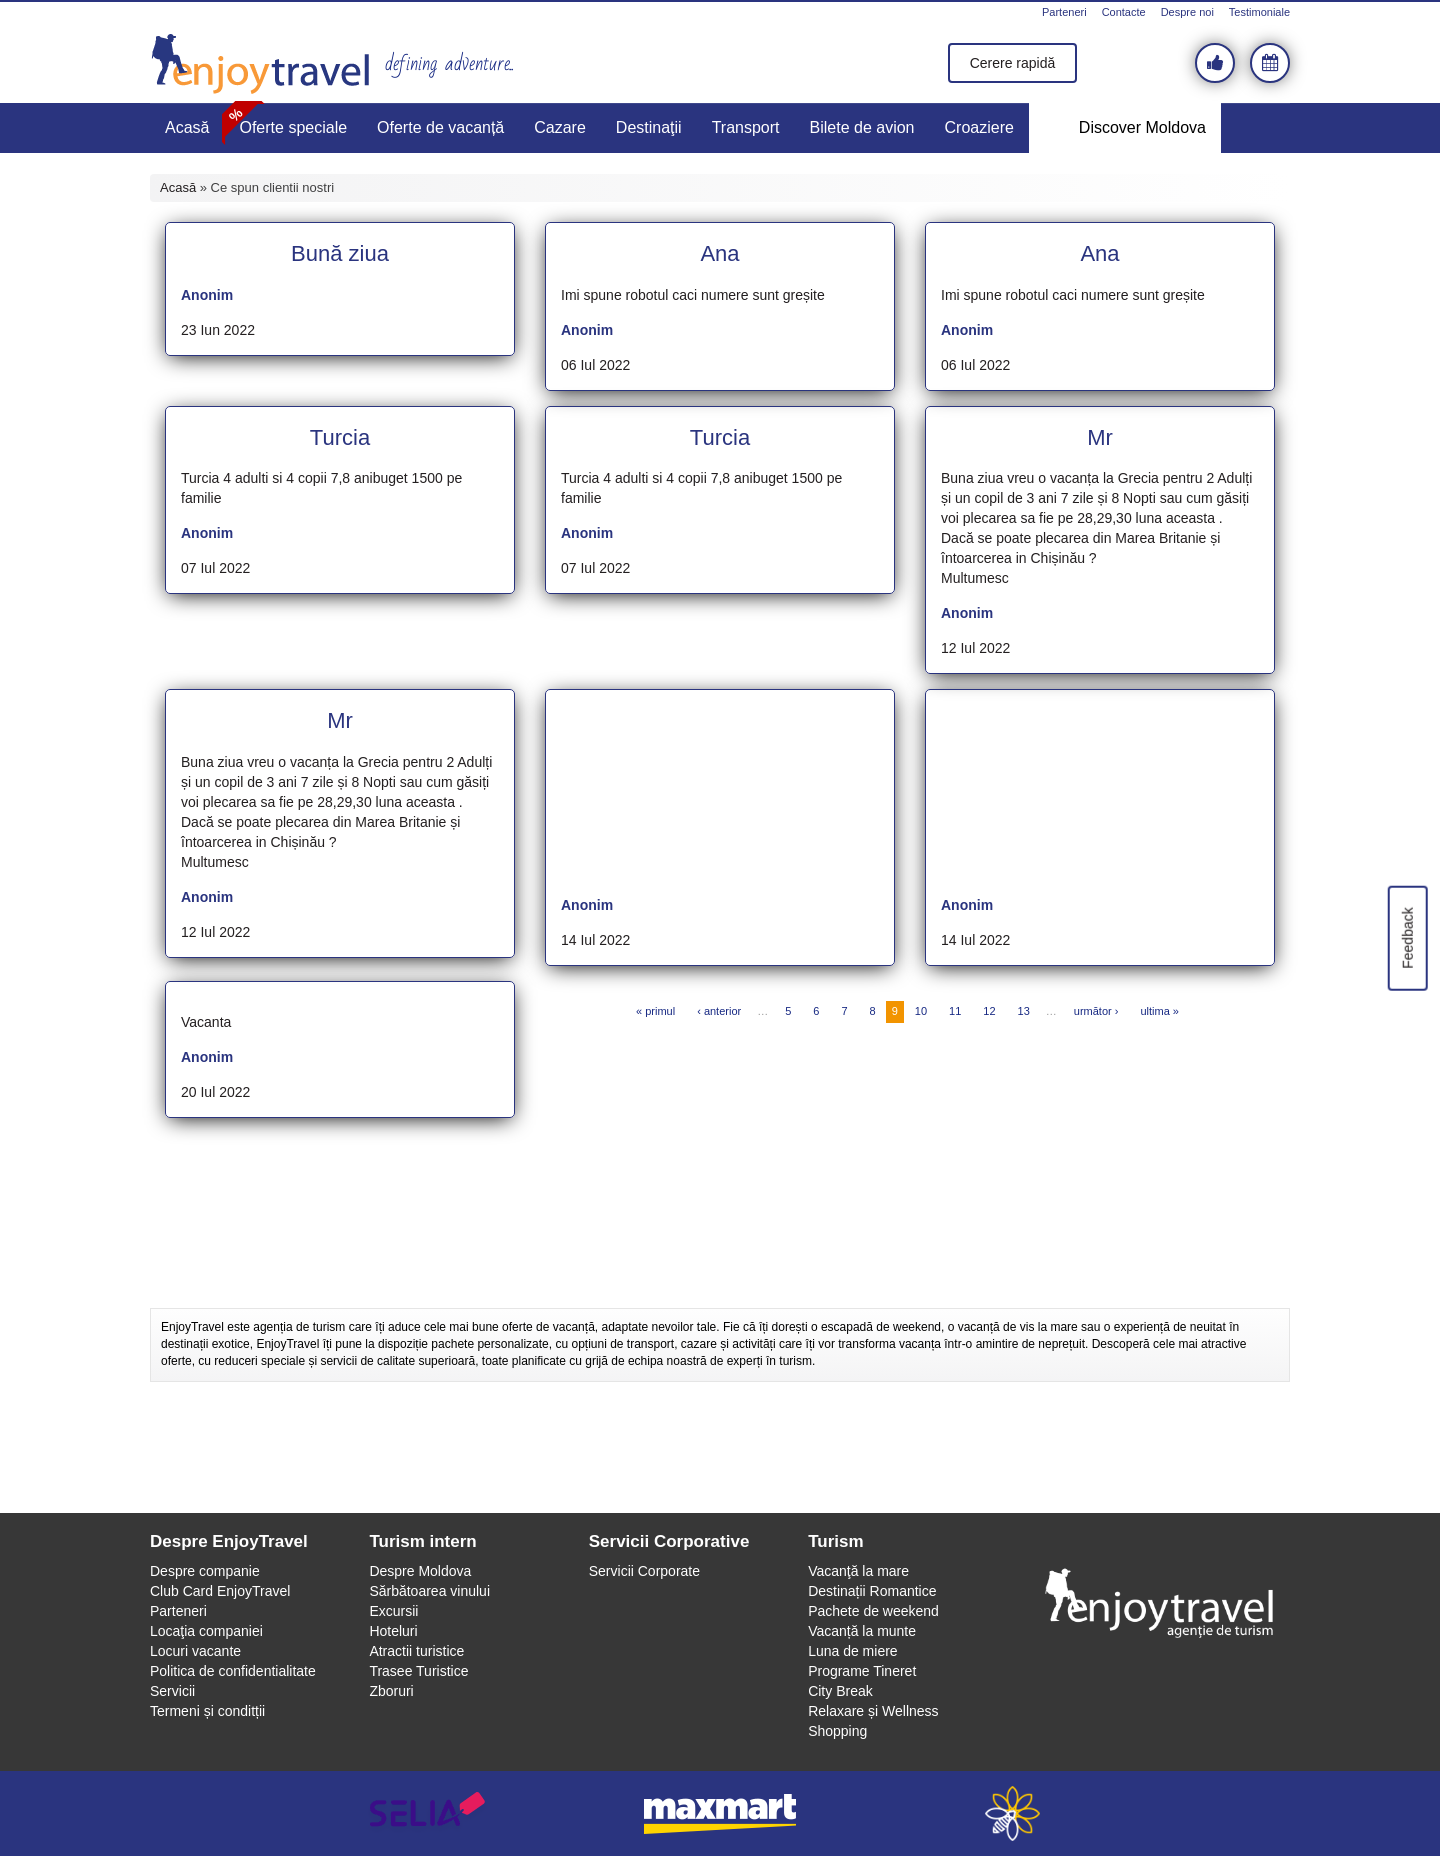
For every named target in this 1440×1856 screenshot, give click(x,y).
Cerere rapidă (1013, 63)
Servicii (172, 1691)
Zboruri (391, 1691)
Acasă (187, 127)
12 (989, 1011)
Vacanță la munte (862, 1631)
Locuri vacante (195, 1651)
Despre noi (1187, 12)
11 (955, 1011)
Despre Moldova (420, 1571)
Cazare (560, 127)
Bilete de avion (862, 127)
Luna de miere (853, 1651)
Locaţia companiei (206, 1631)
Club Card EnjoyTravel (220, 1591)
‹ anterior (719, 1011)
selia (427, 1813)
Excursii (393, 1611)
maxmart (720, 1813)
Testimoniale (1259, 12)
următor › (1096, 1011)
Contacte (1124, 12)
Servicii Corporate (644, 1571)
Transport (746, 127)
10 (921, 1011)
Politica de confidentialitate (233, 1671)
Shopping (837, 1731)
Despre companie (205, 1571)
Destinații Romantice (872, 1591)
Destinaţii (649, 127)
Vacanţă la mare (858, 1571)
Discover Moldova (1142, 127)
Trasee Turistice (418, 1671)
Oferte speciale (293, 127)
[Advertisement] (720, 1258)
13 (1024, 1011)
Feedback (1407, 937)
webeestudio (1012, 1813)
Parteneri (1064, 12)
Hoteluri (393, 1631)
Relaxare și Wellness (873, 1711)
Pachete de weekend (873, 1611)
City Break (840, 1691)
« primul (655, 1011)
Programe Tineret (862, 1671)
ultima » (1159, 1011)
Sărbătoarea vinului (429, 1591)
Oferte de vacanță (440, 127)
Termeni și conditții (207, 1711)
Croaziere (979, 127)
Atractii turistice (416, 1651)
